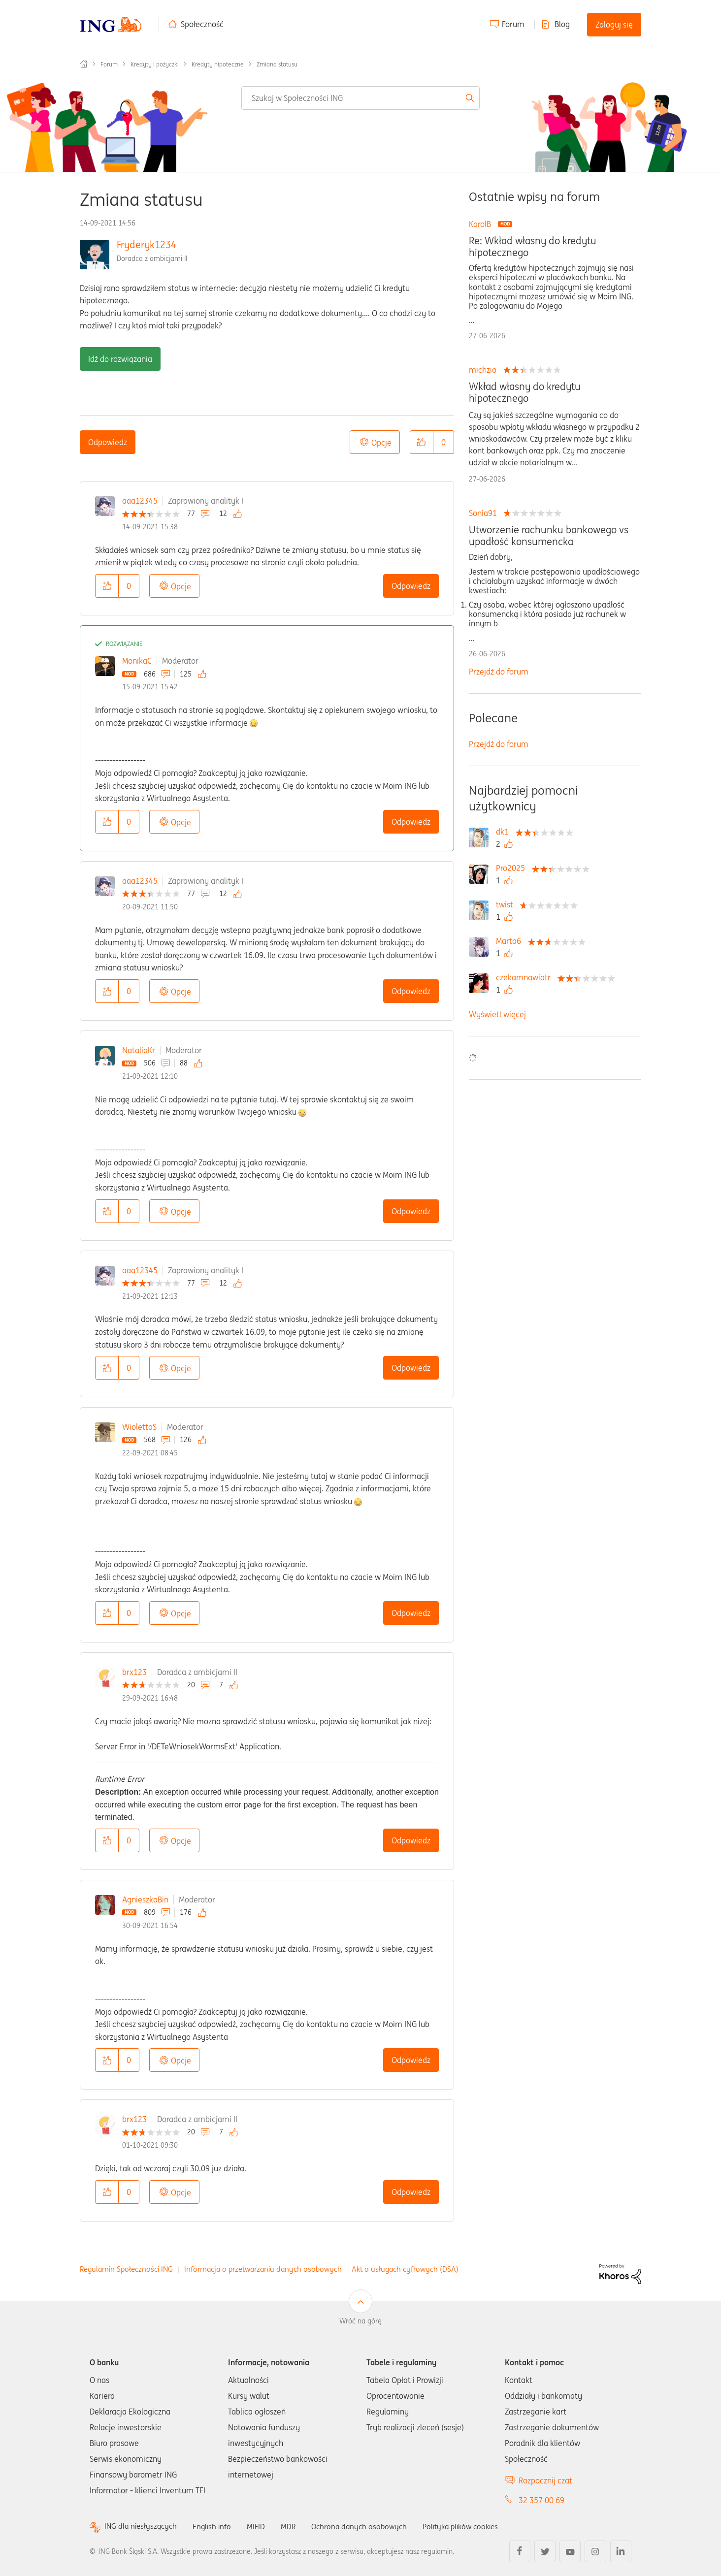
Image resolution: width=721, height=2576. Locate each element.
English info (216, 2526)
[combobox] (360, 98)
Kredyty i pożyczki (155, 64)
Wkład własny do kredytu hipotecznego (525, 392)
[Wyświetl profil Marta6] (511, 941)
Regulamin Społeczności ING (126, 2269)
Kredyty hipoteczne (218, 64)
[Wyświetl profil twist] (507, 904)
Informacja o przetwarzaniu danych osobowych (263, 2269)
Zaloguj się (614, 25)
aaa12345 (140, 501)
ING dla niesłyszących (142, 2526)
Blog (562, 24)
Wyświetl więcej (497, 1014)
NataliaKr (138, 1050)
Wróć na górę (360, 2321)
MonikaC (137, 661)
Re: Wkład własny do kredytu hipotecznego (532, 246)
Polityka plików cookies (474, 2526)
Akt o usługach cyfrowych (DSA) (405, 2269)
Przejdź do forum (498, 671)
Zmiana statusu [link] (277, 64)
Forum (513, 24)
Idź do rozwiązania (120, 359)
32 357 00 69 (541, 2500)
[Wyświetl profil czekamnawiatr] (526, 977)
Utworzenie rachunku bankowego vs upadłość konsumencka (548, 535)
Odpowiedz (107, 442)
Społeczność (202, 24)
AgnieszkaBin (145, 1899)
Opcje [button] (381, 443)
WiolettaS (139, 1427)
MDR (294, 2526)
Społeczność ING (84, 64)
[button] (421, 442)
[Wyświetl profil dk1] (505, 832)
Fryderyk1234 (146, 244)
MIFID (261, 2526)
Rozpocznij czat (545, 2480)
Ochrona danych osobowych (367, 2526)
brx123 (134, 1672)
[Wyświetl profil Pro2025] (513, 868)
